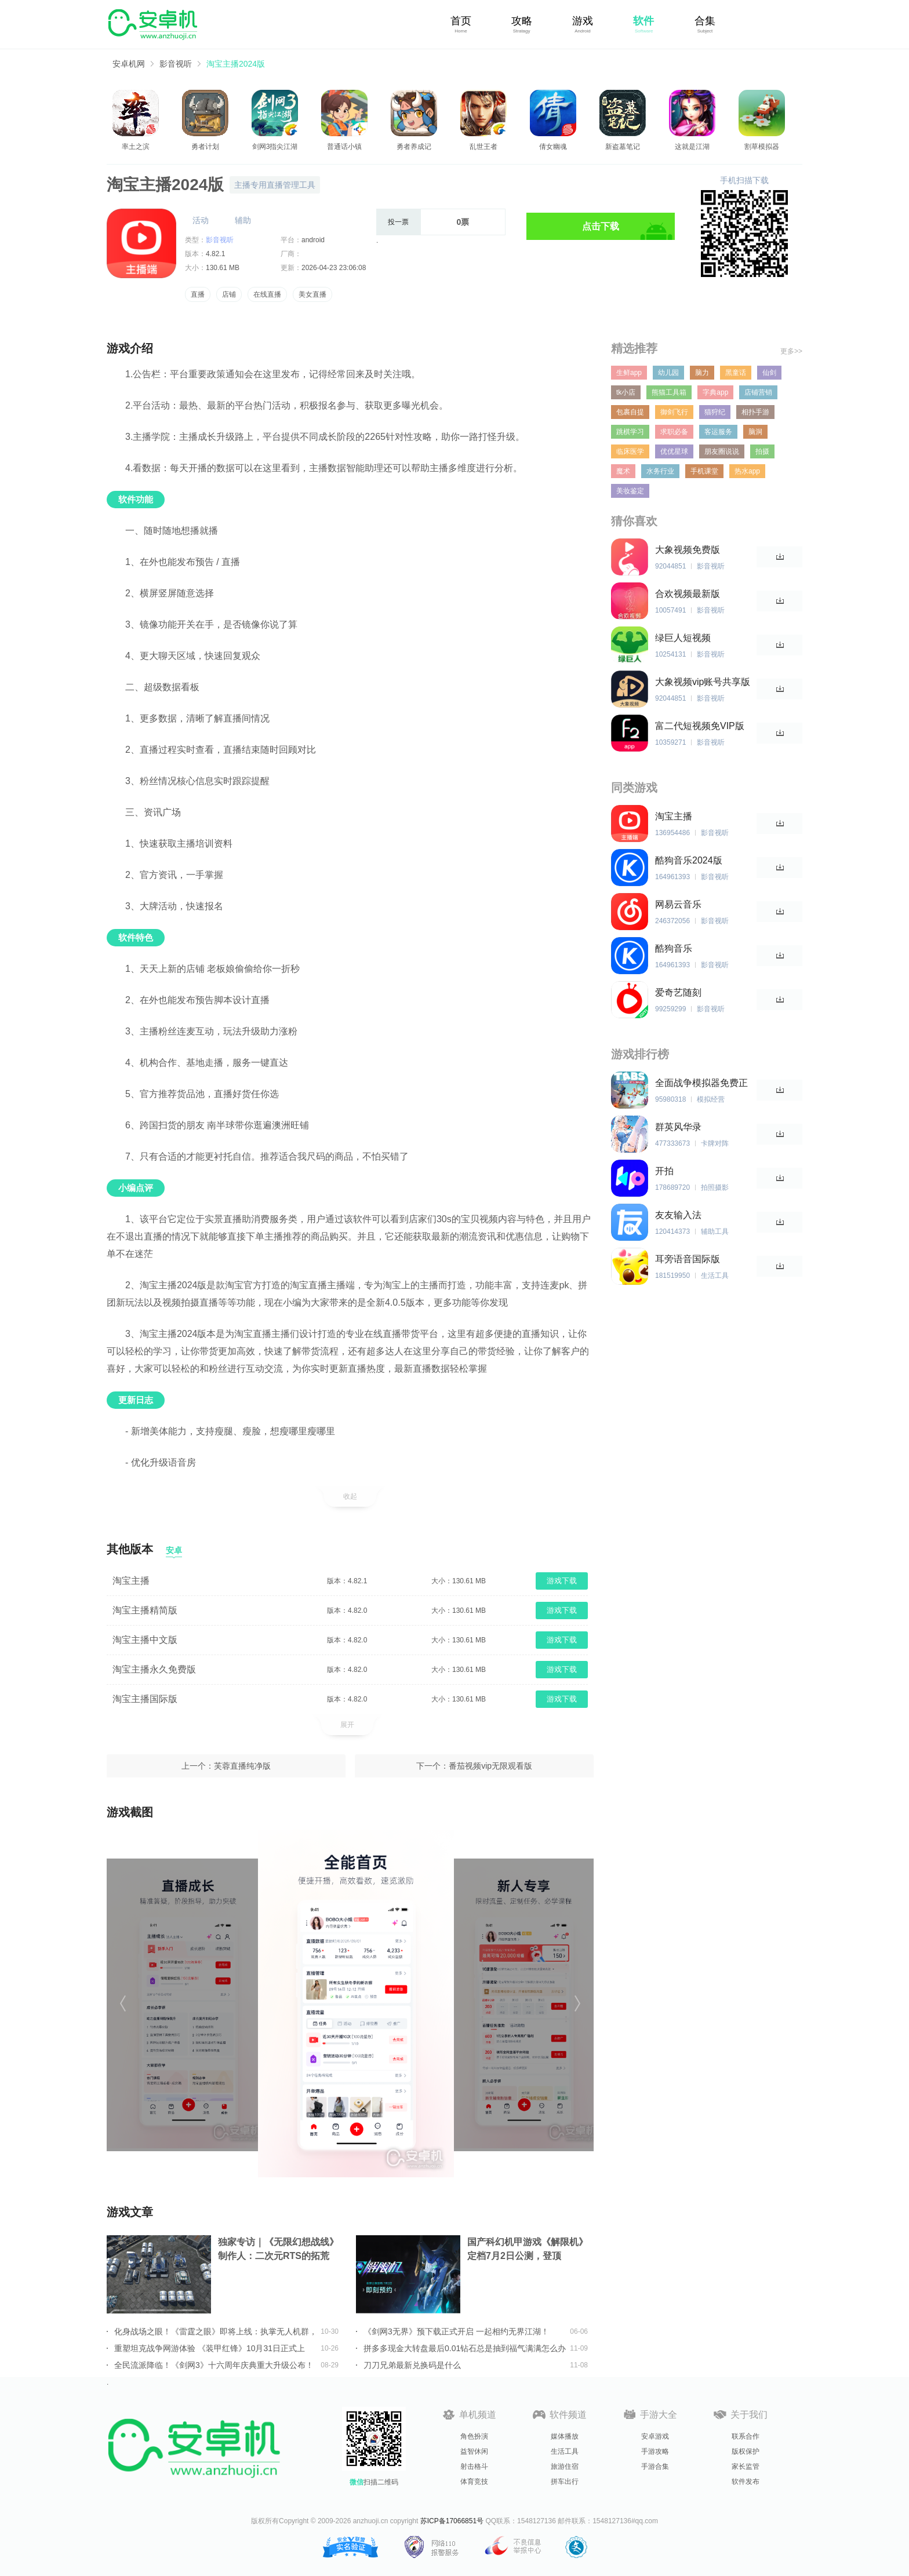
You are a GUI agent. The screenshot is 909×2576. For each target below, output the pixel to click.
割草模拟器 (761, 147)
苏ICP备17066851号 (451, 2521)
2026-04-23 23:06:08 (333, 268)
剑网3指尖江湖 (275, 147)
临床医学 (630, 451)
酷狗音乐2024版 (688, 860)
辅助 (243, 220)
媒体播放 (565, 2436)
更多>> (791, 351)
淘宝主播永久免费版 (154, 1669)
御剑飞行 (674, 412)
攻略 (521, 21)
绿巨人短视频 (683, 638)
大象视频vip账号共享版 (702, 682)
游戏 (582, 21)
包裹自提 (630, 412)
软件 (643, 21)
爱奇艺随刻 (678, 992)
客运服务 (718, 432)
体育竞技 (474, 2481)
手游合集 (655, 2466)
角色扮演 (474, 2436)
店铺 (229, 294)
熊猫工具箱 (669, 392)
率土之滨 (136, 147)
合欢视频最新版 (687, 594)
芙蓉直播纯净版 (242, 1765)
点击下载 (600, 226)
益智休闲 (474, 2451)
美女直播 (312, 294)
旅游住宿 (565, 2466)
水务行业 (660, 471)
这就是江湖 (692, 147)
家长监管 (745, 2466)
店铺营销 (758, 392)
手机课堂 (704, 471)
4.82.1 (215, 254)
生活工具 (565, 2451)
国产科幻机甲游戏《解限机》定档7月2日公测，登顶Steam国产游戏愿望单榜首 (527, 2250)
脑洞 (755, 432)
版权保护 (745, 2451)
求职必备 (674, 432)
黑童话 (735, 373)
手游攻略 (655, 2451)
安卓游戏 (655, 2436)
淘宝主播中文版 (144, 1640)
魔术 (623, 471)
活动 (200, 220)
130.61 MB (222, 268)
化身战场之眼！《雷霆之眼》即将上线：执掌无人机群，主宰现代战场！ (215, 2331)
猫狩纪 (714, 412)
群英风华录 (678, 1127)
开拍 (664, 1171)
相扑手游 (755, 412)
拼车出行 (565, 2481)
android (313, 240)
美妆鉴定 (630, 491)
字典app (715, 392)
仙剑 (769, 373)
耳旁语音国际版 (687, 1259)
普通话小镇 (344, 147)
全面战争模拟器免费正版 (701, 1083)
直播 (198, 294)
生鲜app (629, 373)
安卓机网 (128, 63)
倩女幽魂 (553, 147)
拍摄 (762, 451)
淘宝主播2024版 (235, 63)
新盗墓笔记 (622, 147)
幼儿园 (668, 373)
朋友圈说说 (721, 451)
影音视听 (175, 63)
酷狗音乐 (673, 948)
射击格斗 (474, 2466)
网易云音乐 (678, 904)
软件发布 (745, 2481)
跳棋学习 (630, 432)
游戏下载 (562, 1580)
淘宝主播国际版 (144, 1699)
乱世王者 (483, 147)
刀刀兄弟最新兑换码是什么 (412, 2365)
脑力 (702, 373)
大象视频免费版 (687, 550)
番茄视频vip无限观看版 (490, 1765)
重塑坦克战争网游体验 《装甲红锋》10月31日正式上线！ (209, 2348)
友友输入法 (678, 1215)
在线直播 (267, 294)
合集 (705, 21)
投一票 (398, 222)
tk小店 (625, 392)
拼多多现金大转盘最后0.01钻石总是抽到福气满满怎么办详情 (464, 2348)
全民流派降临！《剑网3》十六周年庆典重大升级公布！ (214, 2365)
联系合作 (745, 2436)
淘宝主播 (131, 1581)
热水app (747, 471)
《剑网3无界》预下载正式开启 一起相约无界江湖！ (456, 2331)
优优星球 (674, 451)
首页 (460, 21)
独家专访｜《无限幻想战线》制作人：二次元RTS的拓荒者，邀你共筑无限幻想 (278, 2250)
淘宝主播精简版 (144, 1610)
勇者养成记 (414, 147)
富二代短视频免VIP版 (699, 726)
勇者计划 (205, 147)
